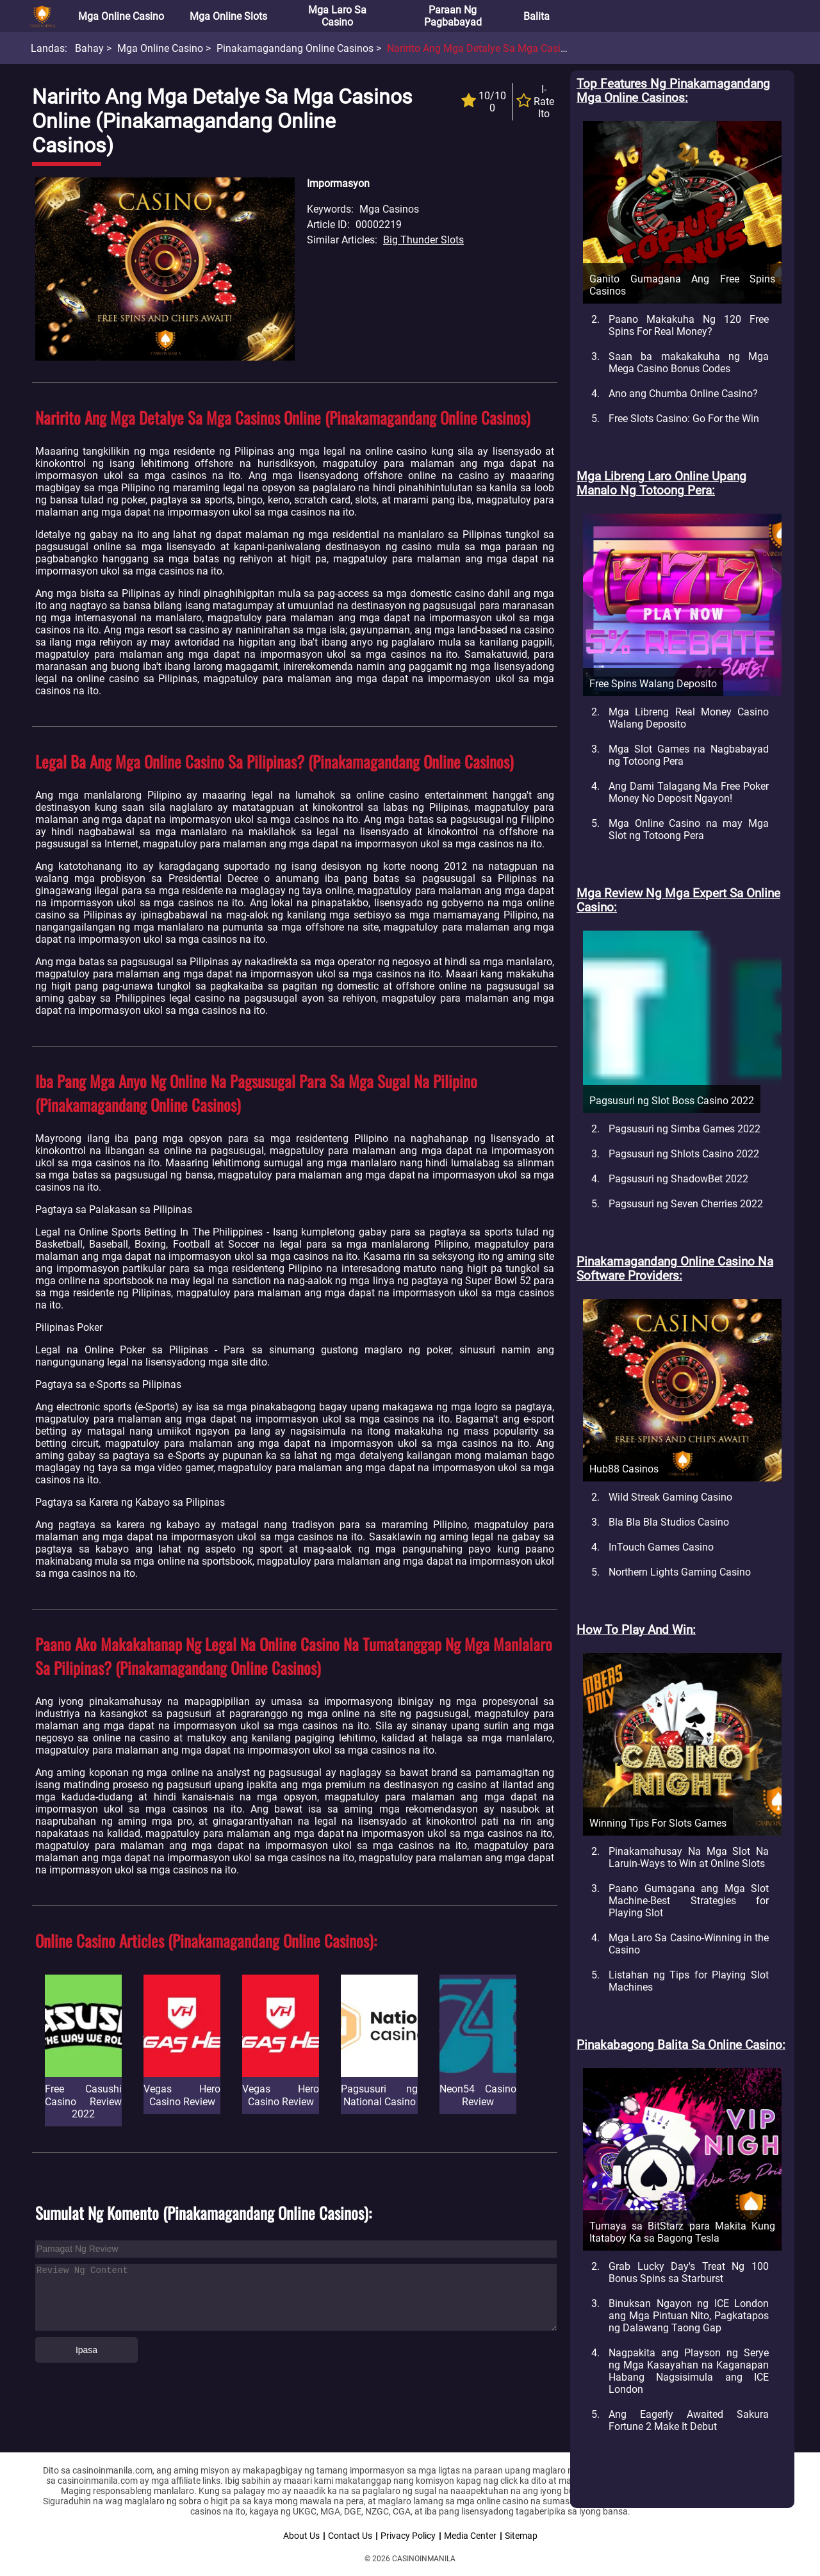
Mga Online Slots (228, 16)
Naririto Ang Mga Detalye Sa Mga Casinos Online (498, 48)
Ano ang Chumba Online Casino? (683, 393)
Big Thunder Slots (423, 240)
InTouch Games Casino (661, 1547)
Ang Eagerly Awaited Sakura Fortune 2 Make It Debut (689, 2420)
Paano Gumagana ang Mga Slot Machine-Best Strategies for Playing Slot (689, 1900)
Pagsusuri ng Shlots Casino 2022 (684, 1154)
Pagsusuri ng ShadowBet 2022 (678, 1179)
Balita (536, 16)
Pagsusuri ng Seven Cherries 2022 (686, 1204)
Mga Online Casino (121, 16)
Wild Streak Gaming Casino (670, 1497)
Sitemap (521, 2536)
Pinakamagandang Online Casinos (295, 48)
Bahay (89, 48)
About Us (301, 2536)
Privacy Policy (408, 2536)
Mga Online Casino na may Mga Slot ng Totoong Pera (689, 829)
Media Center (470, 2536)
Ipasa (86, 2350)
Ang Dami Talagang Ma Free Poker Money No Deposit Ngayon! (689, 792)
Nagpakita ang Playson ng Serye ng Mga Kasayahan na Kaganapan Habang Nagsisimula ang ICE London (689, 2371)
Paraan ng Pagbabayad (453, 16)
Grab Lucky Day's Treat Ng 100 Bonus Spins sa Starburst (689, 2272)
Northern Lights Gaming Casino (680, 1572)
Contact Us (350, 2536)
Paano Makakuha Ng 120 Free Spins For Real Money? (689, 325)
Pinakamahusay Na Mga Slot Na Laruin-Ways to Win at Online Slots (689, 1857)
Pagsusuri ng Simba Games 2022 (684, 1129)
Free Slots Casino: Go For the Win (684, 418)
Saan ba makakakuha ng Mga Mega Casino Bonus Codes (689, 362)
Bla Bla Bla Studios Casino (669, 1522)
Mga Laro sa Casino (337, 16)
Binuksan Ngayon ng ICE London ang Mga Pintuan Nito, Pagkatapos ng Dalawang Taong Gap (689, 2315)
